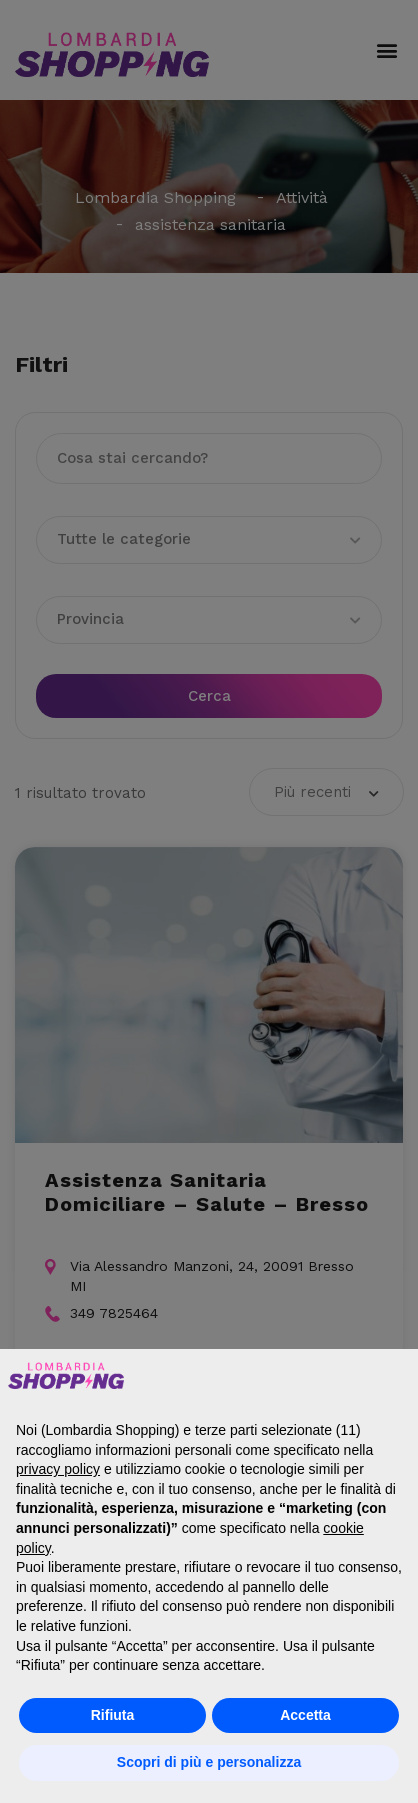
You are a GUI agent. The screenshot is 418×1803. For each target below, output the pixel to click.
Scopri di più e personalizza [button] (209, 1762)
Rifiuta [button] (113, 1715)
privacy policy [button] (58, 1469)
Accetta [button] (305, 1715)
